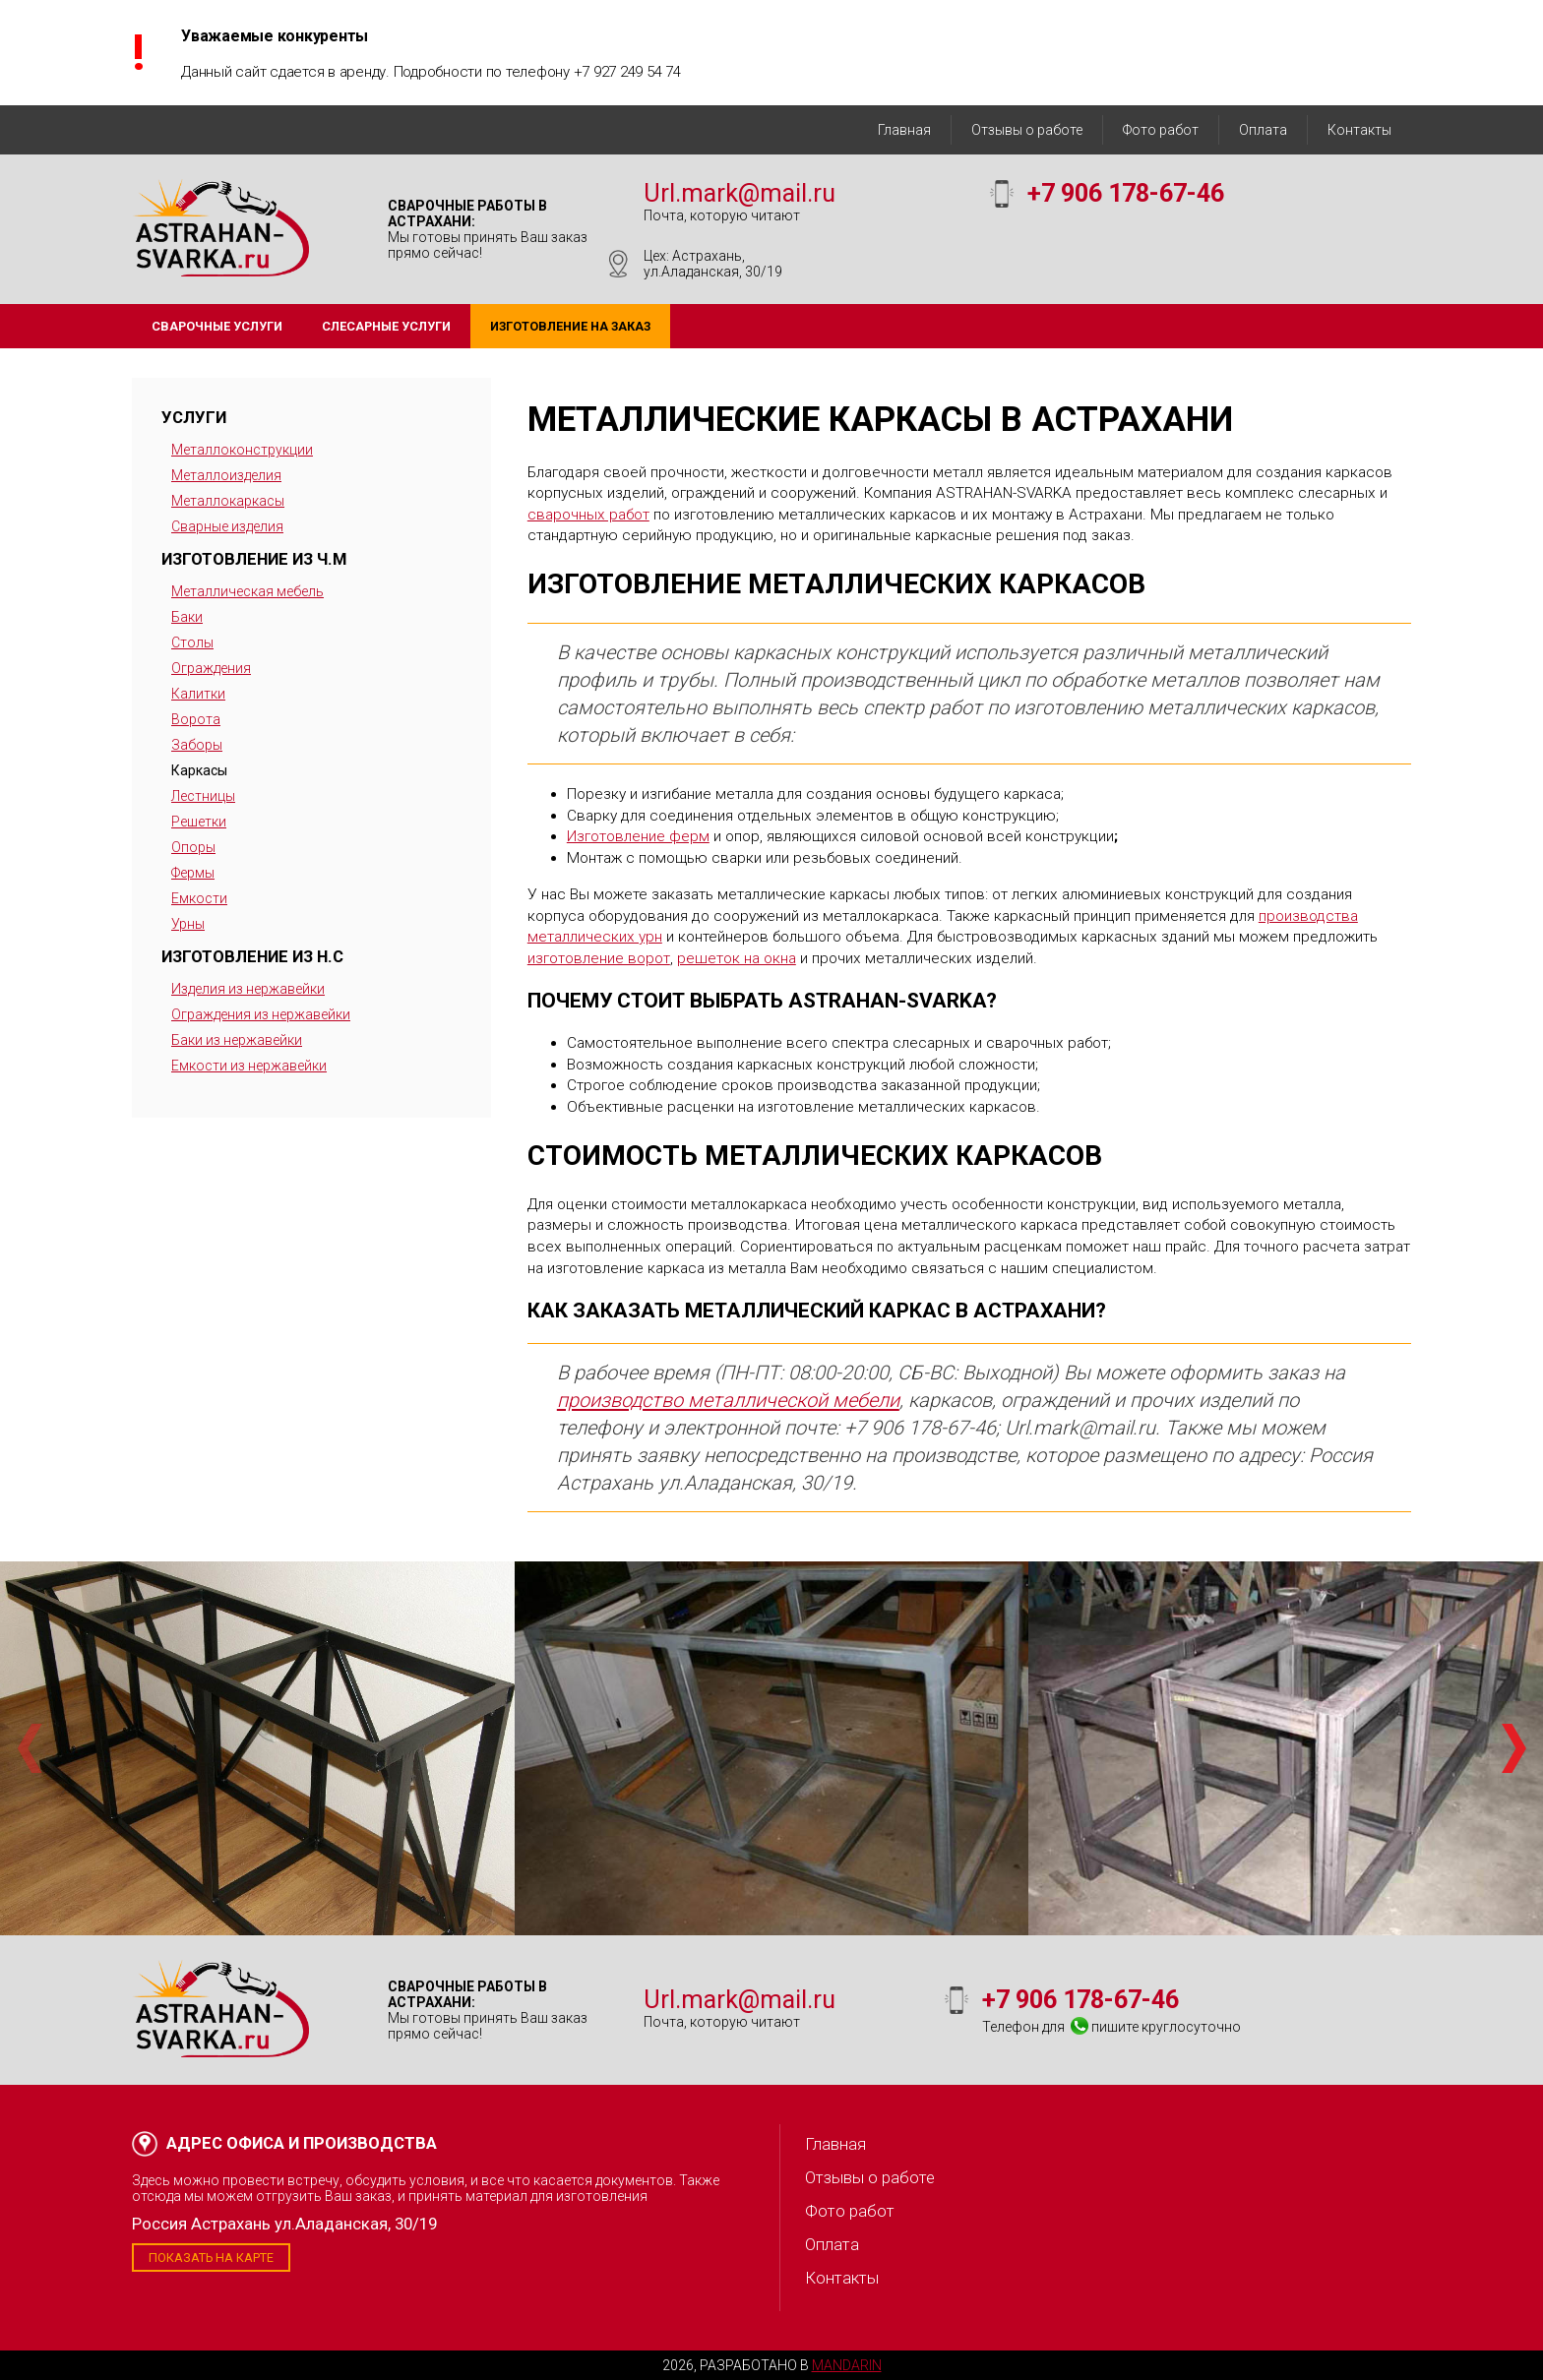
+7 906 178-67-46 (1125, 193)
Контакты (1359, 130)
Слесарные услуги (386, 326)
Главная (904, 130)
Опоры (193, 847)
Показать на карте (211, 2257)
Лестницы (203, 796)
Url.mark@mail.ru (739, 193)
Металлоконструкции (242, 450)
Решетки (198, 821)
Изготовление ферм (638, 836)
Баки (187, 617)
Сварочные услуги (217, 326)
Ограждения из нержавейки (260, 1014)
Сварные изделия (227, 526)
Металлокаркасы (227, 501)
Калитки (198, 694)
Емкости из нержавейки (249, 1065)
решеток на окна (736, 958)
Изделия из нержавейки (248, 989)
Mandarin (847, 2365)
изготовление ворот (598, 958)
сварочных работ (588, 514)
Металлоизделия (226, 475)
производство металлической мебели (728, 1400)
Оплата (1263, 130)
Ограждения (211, 668)
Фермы (193, 873)
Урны (188, 924)
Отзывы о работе (1026, 130)
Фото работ (1161, 130)
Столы (192, 642)
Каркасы (199, 770)
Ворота (195, 719)
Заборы (196, 745)
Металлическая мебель (247, 591)
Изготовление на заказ (570, 326)
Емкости (199, 898)
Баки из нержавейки (236, 1040)
